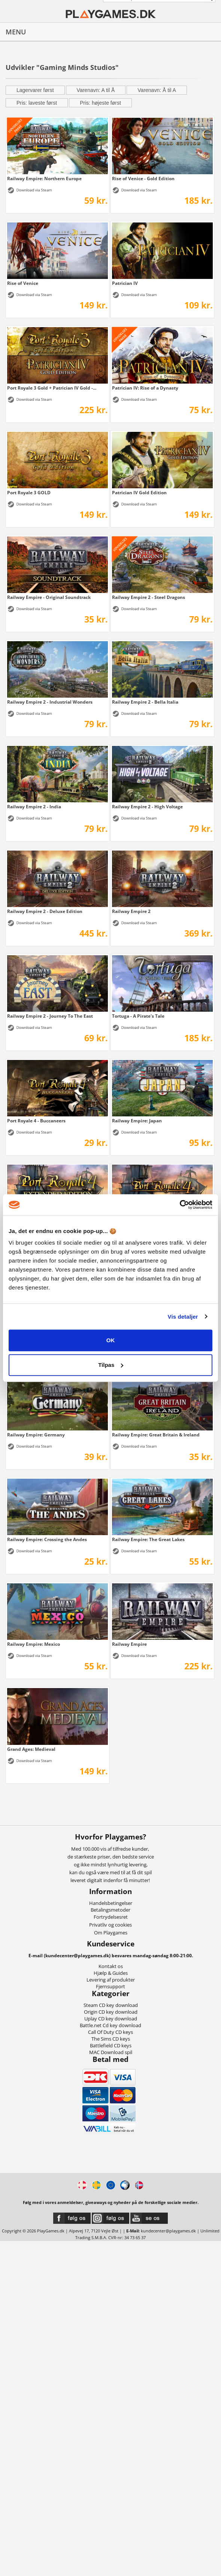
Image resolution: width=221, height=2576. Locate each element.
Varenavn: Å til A (156, 90)
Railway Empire (129, 1644)
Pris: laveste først (36, 103)
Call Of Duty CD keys (110, 2032)
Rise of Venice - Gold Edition (143, 178)
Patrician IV (125, 283)
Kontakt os (111, 1966)
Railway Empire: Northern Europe (44, 178)
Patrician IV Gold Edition (139, 492)
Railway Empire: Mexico (33, 1644)
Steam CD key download (111, 2005)
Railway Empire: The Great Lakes (148, 1539)
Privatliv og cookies (110, 1924)
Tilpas (110, 1365)
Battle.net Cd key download (110, 2025)
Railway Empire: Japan (137, 1120)
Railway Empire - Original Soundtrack (49, 597)
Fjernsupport (110, 1986)
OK (110, 1340)
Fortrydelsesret (111, 1916)
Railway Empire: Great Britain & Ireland (156, 1435)
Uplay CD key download (110, 2018)
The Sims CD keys (110, 2038)
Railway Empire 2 (131, 911)
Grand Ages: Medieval (31, 1749)
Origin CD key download (110, 2011)
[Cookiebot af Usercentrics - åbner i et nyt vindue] (179, 1204)
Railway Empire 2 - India (34, 806)
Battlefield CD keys (110, 2045)
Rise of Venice (22, 283)
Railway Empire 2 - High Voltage (147, 806)
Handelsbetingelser (110, 1903)
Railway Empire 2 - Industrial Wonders (50, 702)
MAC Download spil (110, 2052)
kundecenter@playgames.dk (168, 2231)
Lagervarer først (35, 90)
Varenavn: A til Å (96, 90)
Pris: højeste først (100, 103)
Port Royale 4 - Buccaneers (36, 1120)
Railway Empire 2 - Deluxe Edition (44, 911)
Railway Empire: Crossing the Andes (47, 1539)
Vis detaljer (183, 1316)
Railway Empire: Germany (36, 1435)
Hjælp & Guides (111, 1973)
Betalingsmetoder (110, 1909)
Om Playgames (110, 1932)
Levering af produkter (111, 1979)
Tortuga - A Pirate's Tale (138, 1016)
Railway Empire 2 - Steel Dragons (148, 597)
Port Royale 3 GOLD (29, 492)
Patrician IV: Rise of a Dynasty (145, 388)
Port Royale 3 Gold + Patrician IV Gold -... (51, 388)
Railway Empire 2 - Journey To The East (50, 1016)
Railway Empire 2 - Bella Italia (145, 702)
